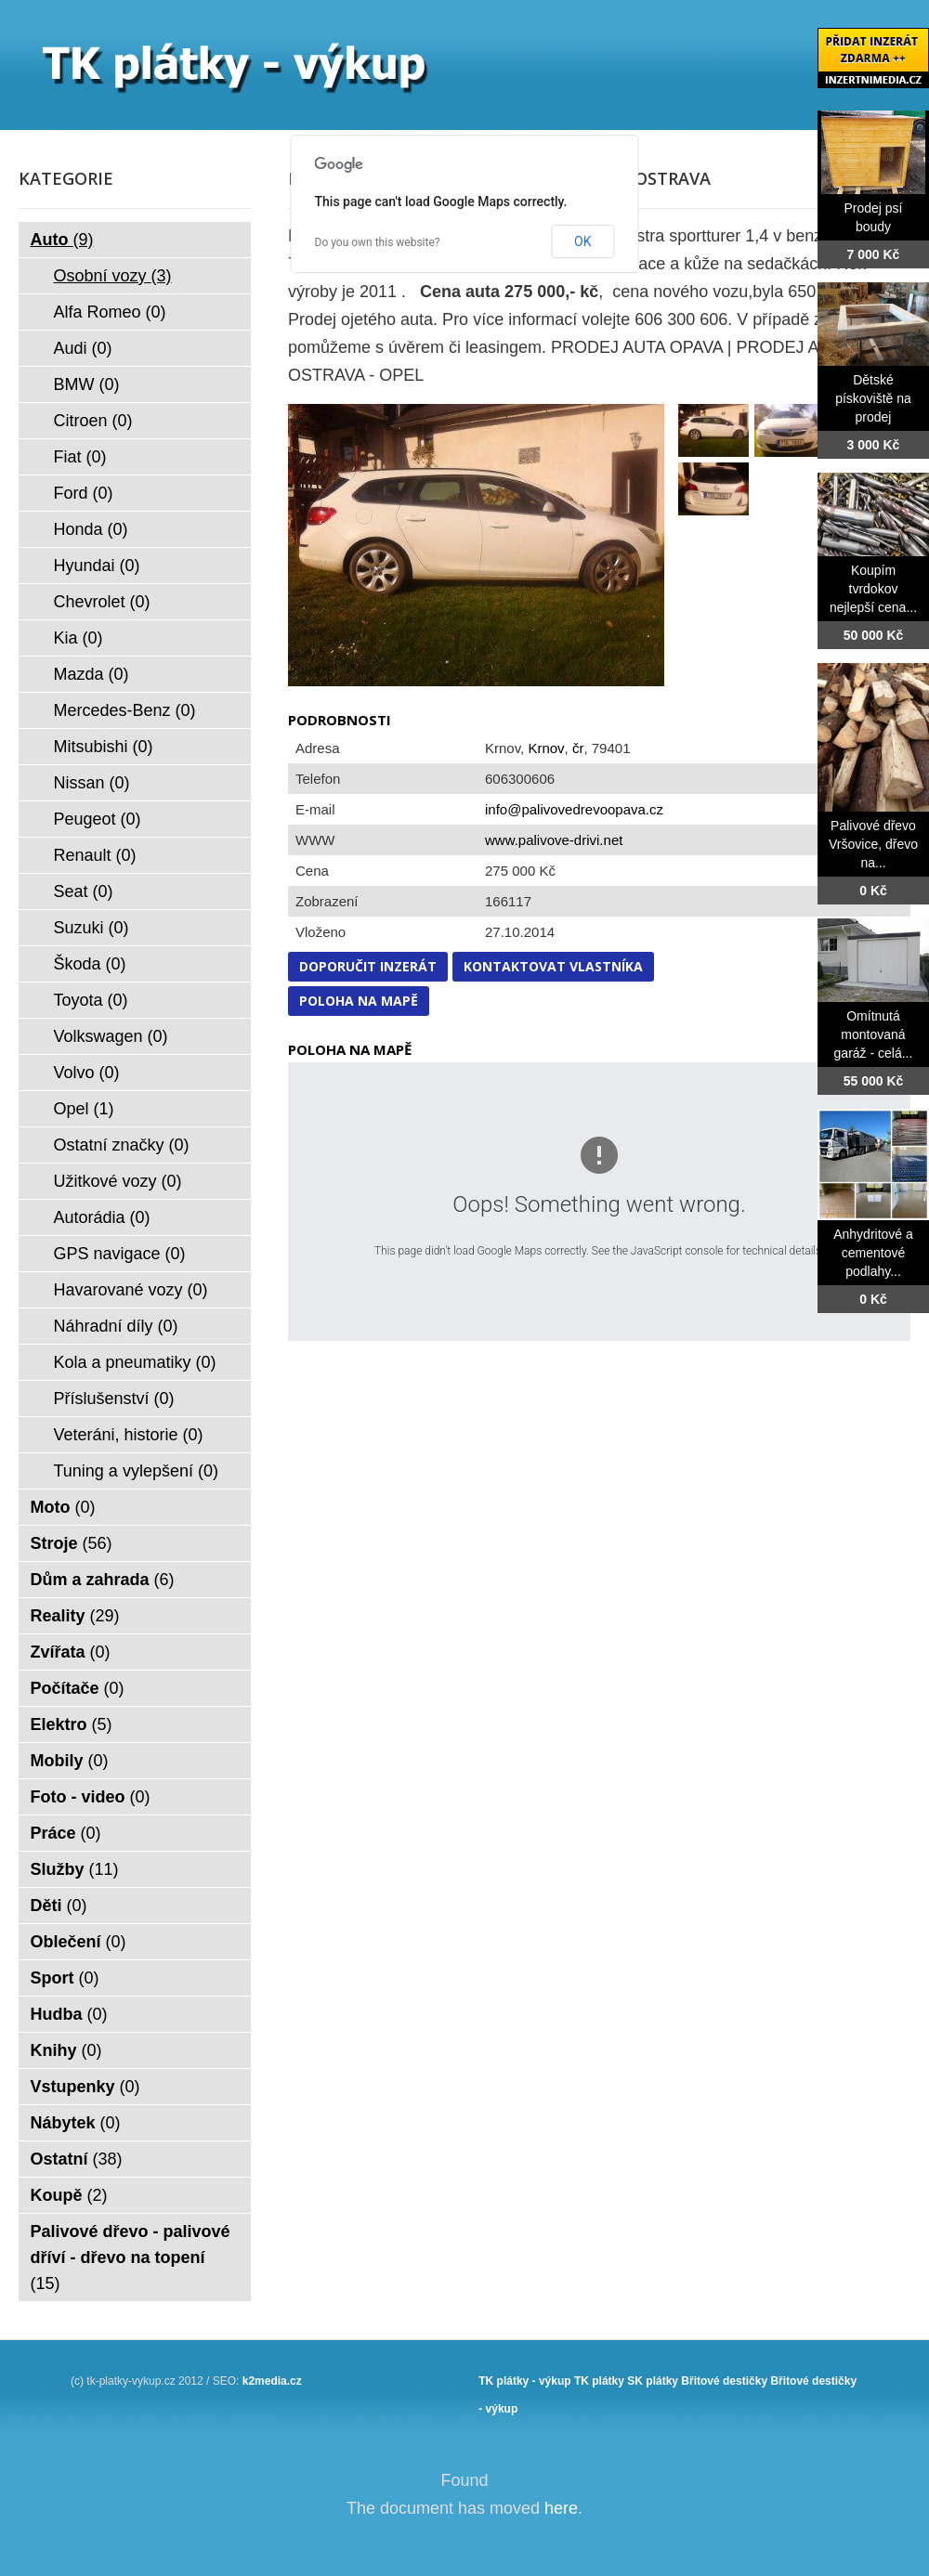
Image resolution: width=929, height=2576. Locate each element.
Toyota (91, 1000)
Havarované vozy (131, 1290)
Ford (83, 493)
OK (582, 241)
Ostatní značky (122, 1145)
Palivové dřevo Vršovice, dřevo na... (873, 844)
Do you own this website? (377, 242)
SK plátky (652, 2380)
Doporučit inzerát (368, 966)
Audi (83, 348)
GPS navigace (120, 1253)
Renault (95, 855)
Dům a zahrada (103, 1579)
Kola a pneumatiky (135, 1362)
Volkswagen (111, 1036)
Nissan (92, 783)
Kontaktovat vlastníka (553, 966)
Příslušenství (114, 1398)
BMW (87, 384)
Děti (59, 1905)
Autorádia (102, 1217)
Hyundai (97, 565)
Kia (78, 638)
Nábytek (76, 2123)
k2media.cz (272, 2380)
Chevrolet (102, 601)
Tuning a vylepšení (136, 1471)
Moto (63, 1507)
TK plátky (599, 2380)
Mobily (70, 1760)
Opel (84, 1108)
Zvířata (71, 1652)
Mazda (91, 674)
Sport (65, 1978)
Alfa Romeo (110, 312)
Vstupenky (85, 2086)
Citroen (93, 420)
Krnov (546, 748)
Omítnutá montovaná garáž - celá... (873, 1034)
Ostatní (77, 2159)
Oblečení (78, 1941)
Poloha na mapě (358, 1000)
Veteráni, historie (128, 1434)
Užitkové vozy (118, 1181)
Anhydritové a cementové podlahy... (873, 1253)
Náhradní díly (116, 1326)
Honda (91, 529)
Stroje (71, 1543)
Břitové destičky (724, 2380)
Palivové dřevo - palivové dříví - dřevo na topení (130, 2257)
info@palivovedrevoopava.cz (574, 809)
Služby (75, 1869)
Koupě (69, 2195)
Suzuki (91, 927)
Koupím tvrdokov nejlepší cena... (873, 589)
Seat (83, 891)
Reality (75, 1616)
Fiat (80, 457)
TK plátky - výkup (524, 2380)
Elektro (71, 1724)
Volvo (87, 1072)
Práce (66, 1833)
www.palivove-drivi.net (553, 840)
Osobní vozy (113, 276)
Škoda (90, 964)
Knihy (66, 2050)
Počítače (77, 1688)
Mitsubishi (103, 746)
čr (578, 748)
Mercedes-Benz (125, 710)
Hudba (69, 2014)
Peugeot (97, 819)
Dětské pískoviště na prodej (873, 398)
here (561, 2508)
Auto (62, 239)
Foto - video (90, 1797)
